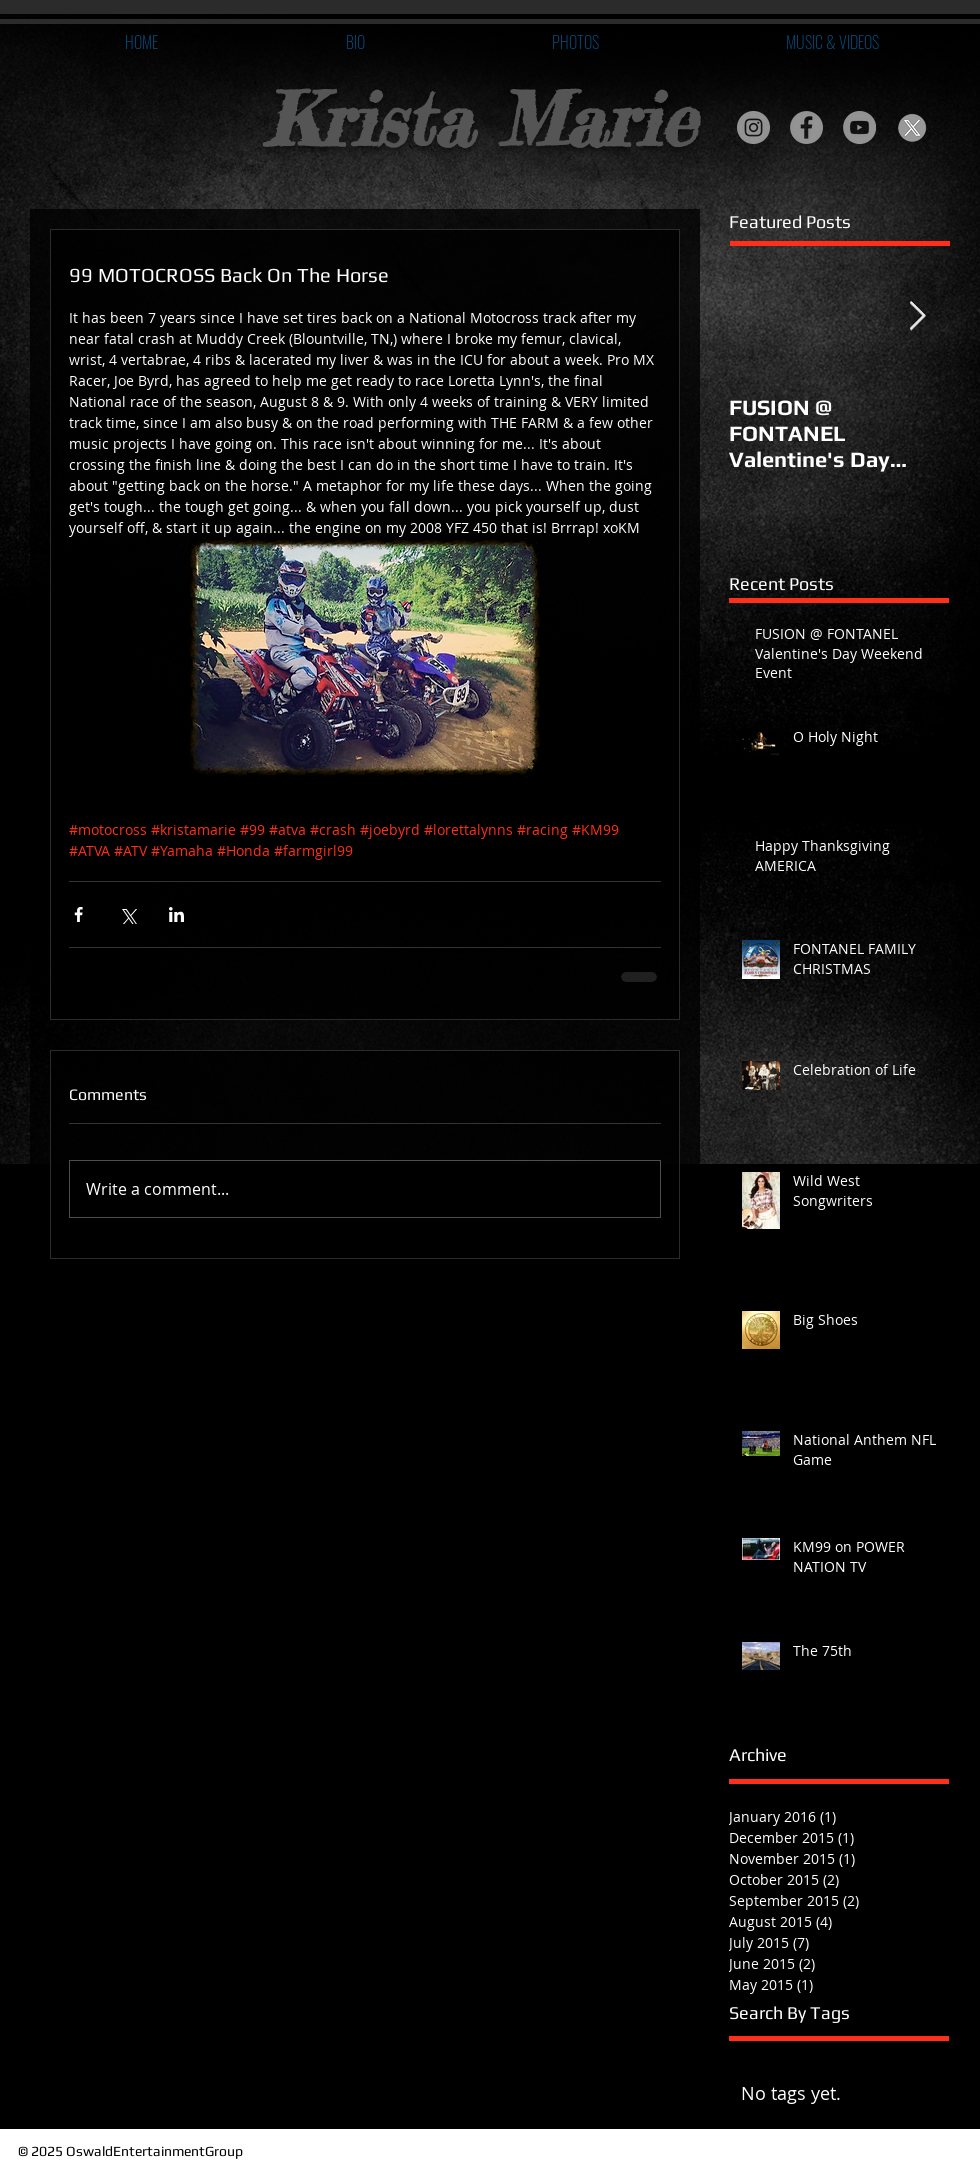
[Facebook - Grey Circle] (806, 127)
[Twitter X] (912, 127)
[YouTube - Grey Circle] (859, 127)
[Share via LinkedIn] (176, 914)
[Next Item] (917, 316)
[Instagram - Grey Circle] (753, 127)
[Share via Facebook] (78, 914)
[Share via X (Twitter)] (127, 914)
